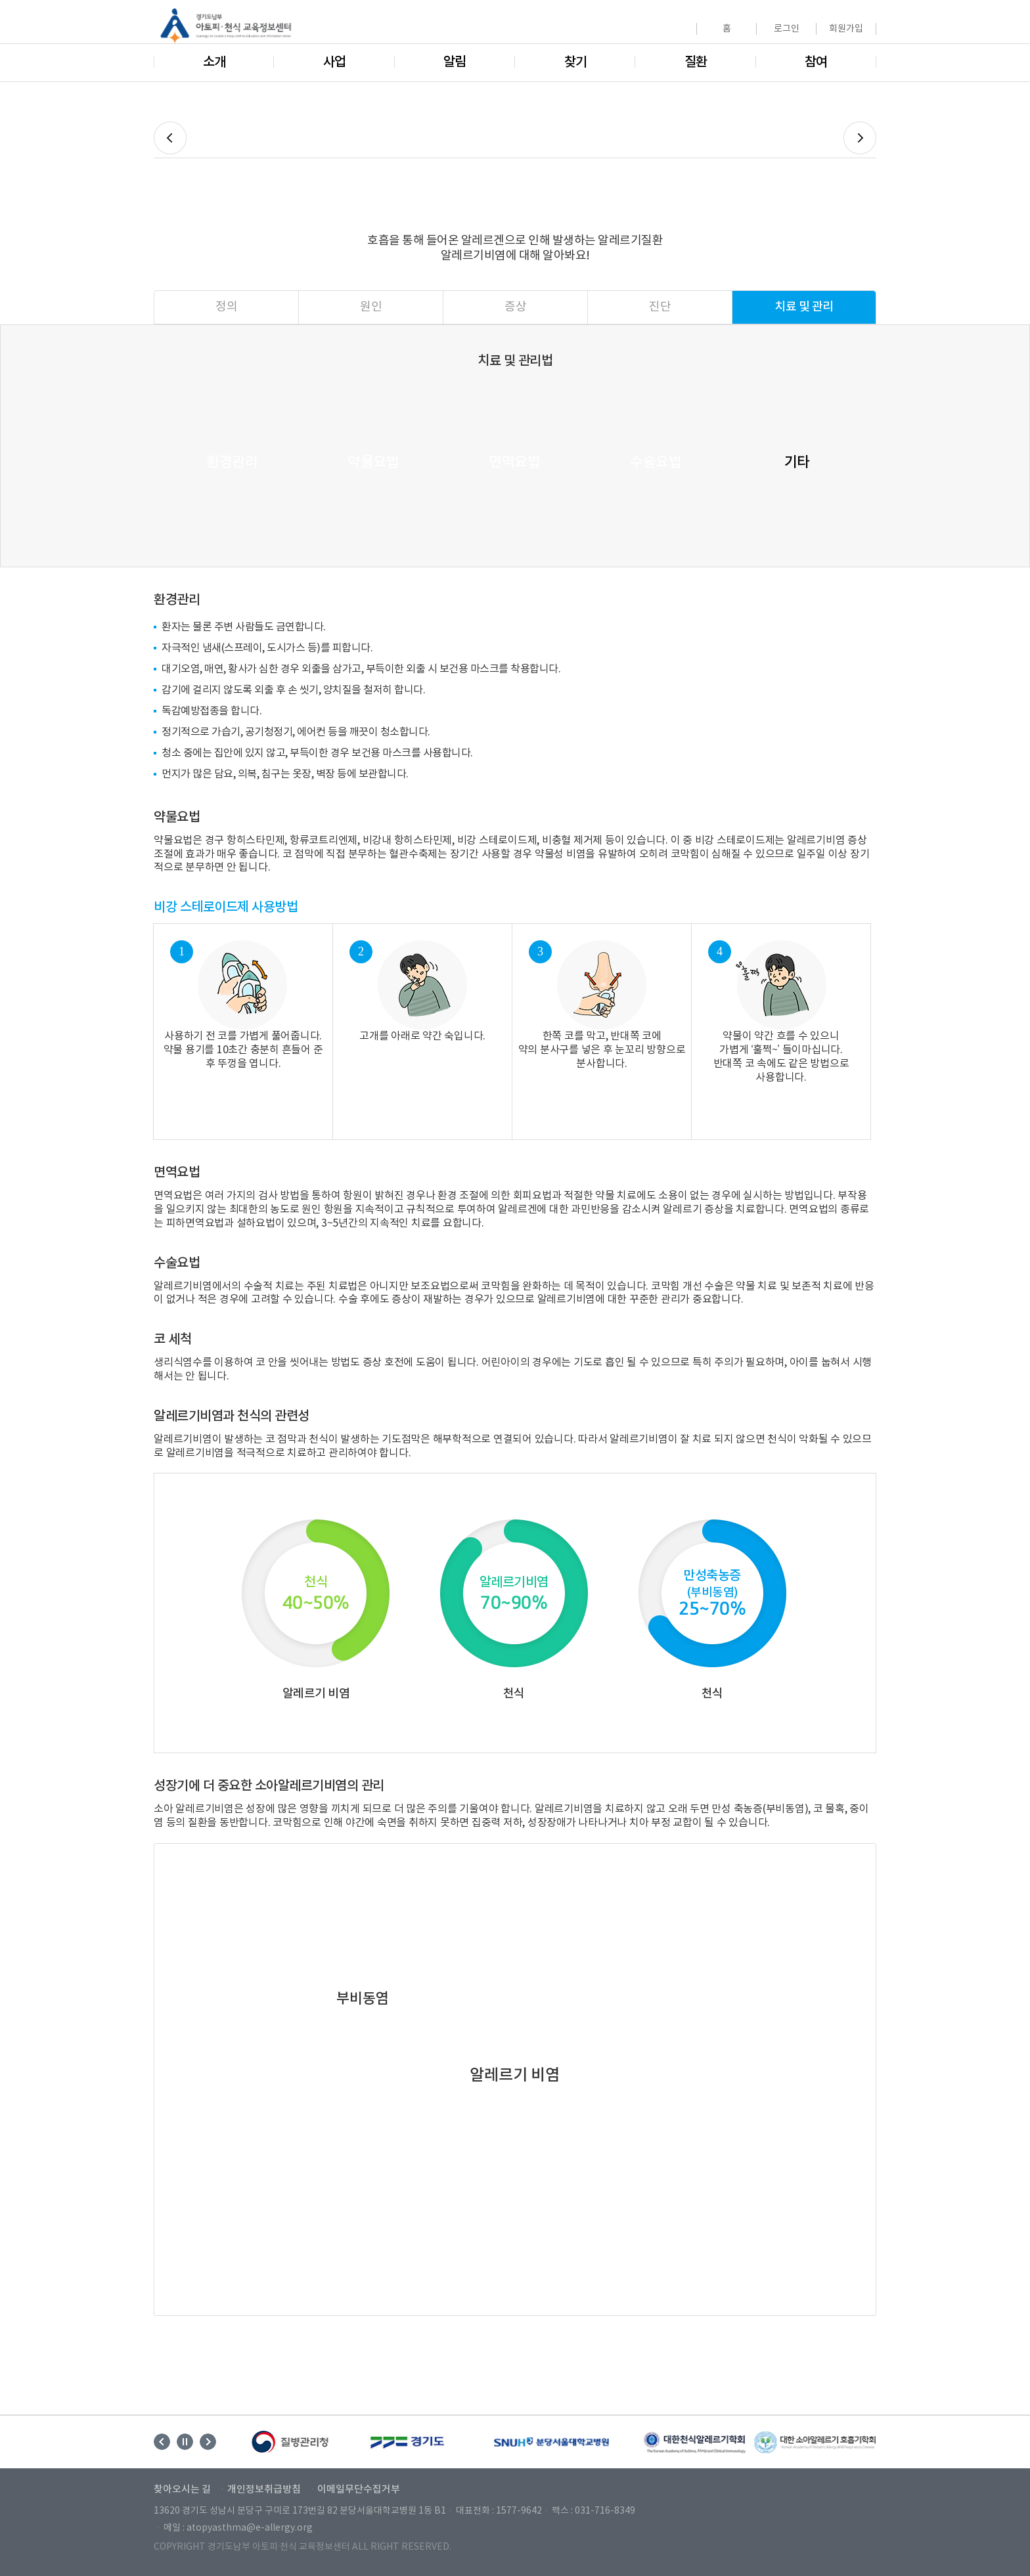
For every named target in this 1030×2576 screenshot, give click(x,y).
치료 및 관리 (804, 307)
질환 (695, 62)
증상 (515, 307)
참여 (816, 62)
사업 (334, 62)
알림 (454, 62)
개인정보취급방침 (264, 2490)
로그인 (786, 29)
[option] (291, 2442)
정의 (226, 307)
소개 (214, 62)
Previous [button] (162, 2442)
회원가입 (846, 29)
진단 (660, 307)
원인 (371, 307)
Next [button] (208, 2442)
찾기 (575, 62)
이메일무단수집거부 (358, 2490)
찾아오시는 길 (182, 2490)
